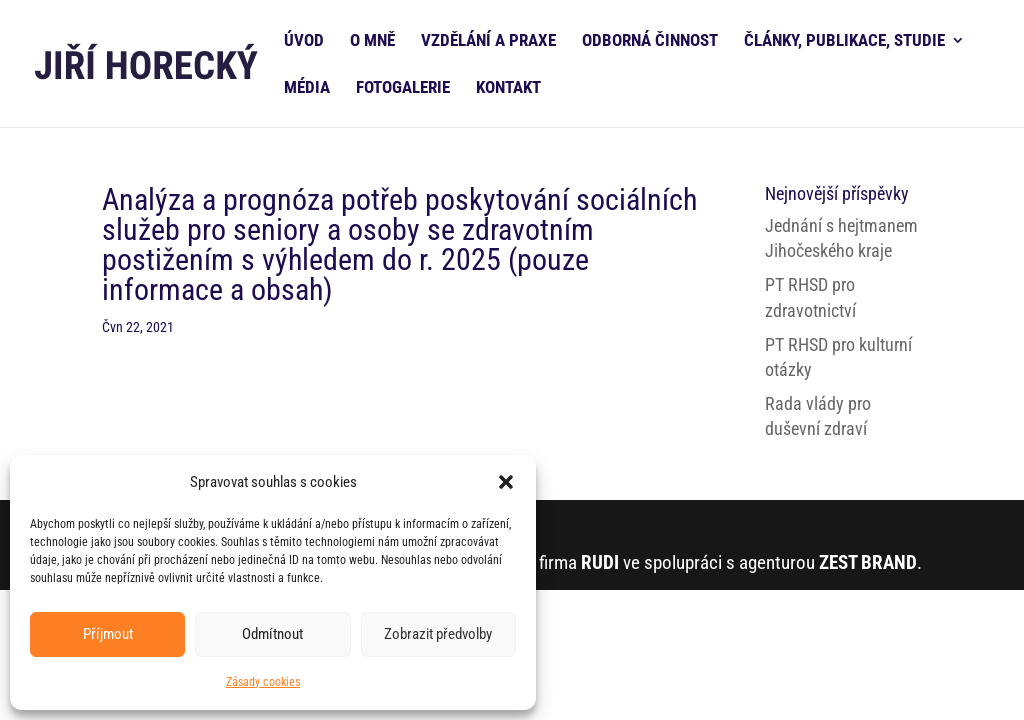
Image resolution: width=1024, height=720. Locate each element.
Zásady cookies (263, 682)
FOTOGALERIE (403, 88)
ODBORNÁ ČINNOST (650, 41)
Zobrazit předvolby (438, 634)
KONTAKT (508, 88)
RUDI (600, 562)
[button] (506, 482)
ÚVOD (304, 41)
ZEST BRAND (868, 562)
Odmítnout (272, 634)
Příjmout (108, 634)
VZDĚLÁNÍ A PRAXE (488, 41)
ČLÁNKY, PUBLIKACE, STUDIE (844, 41)
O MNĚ (372, 41)
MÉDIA (307, 88)
